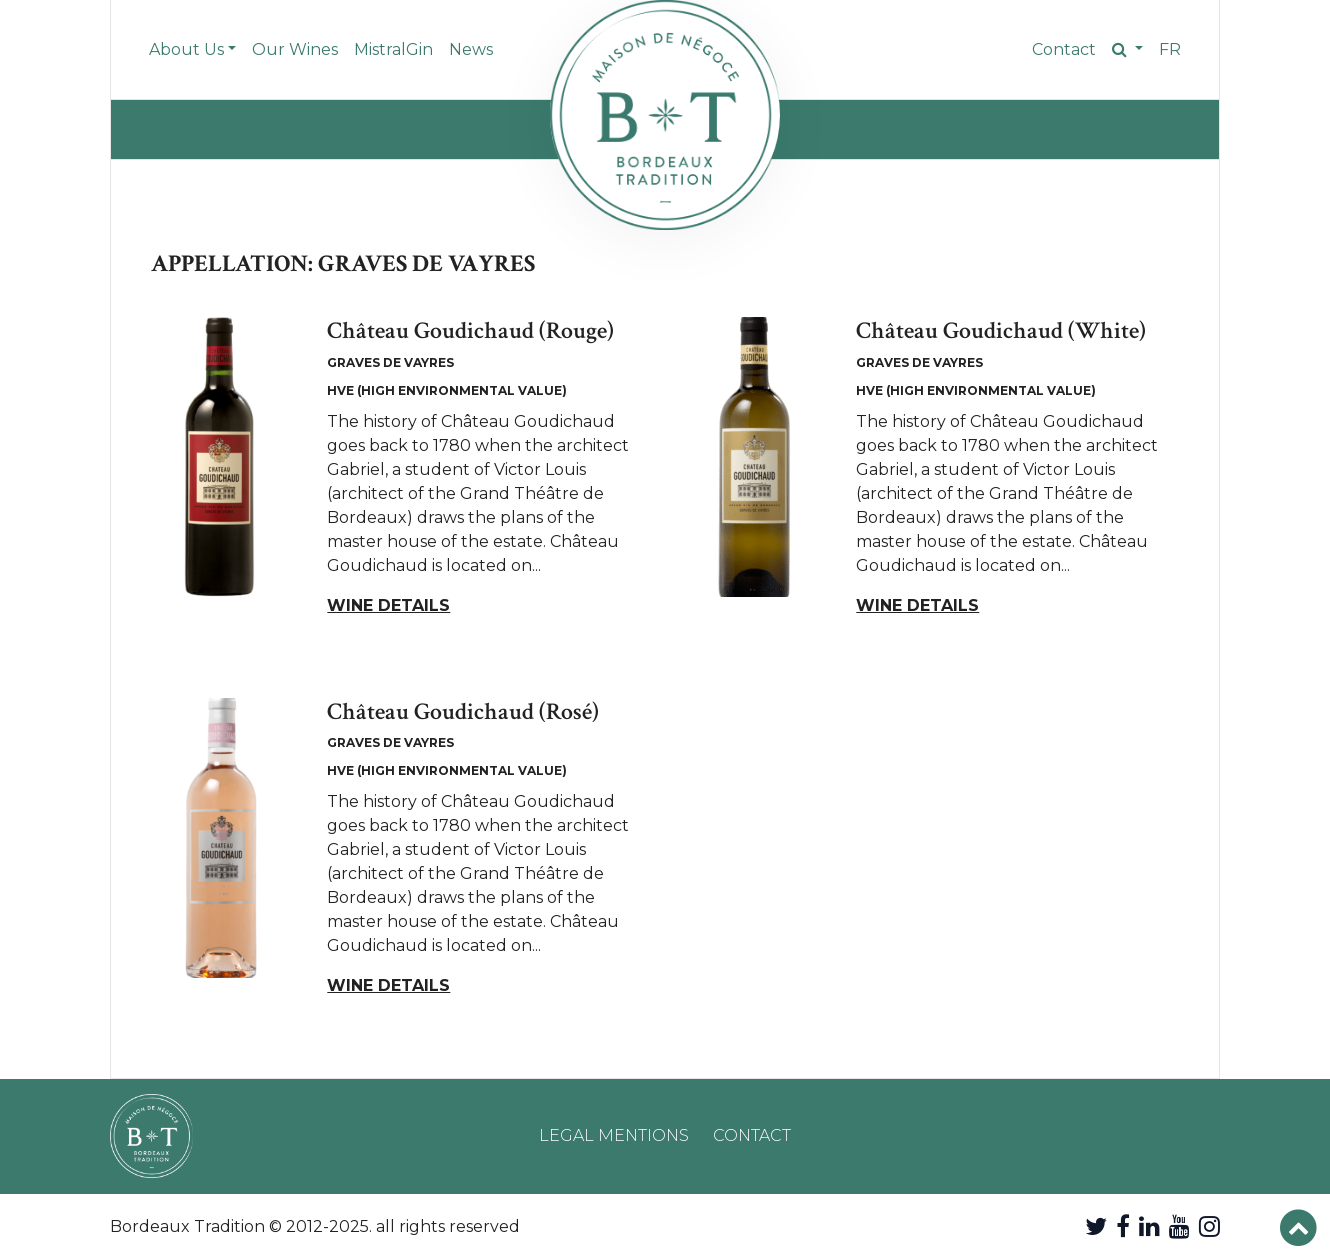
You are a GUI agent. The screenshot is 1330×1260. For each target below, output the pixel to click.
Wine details (388, 605)
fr (1170, 49)
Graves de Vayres (390, 362)
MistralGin (393, 49)
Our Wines (295, 49)
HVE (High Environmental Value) (447, 390)
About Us (186, 49)
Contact (1064, 49)
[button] (1127, 50)
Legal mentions (614, 1135)
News (471, 49)
